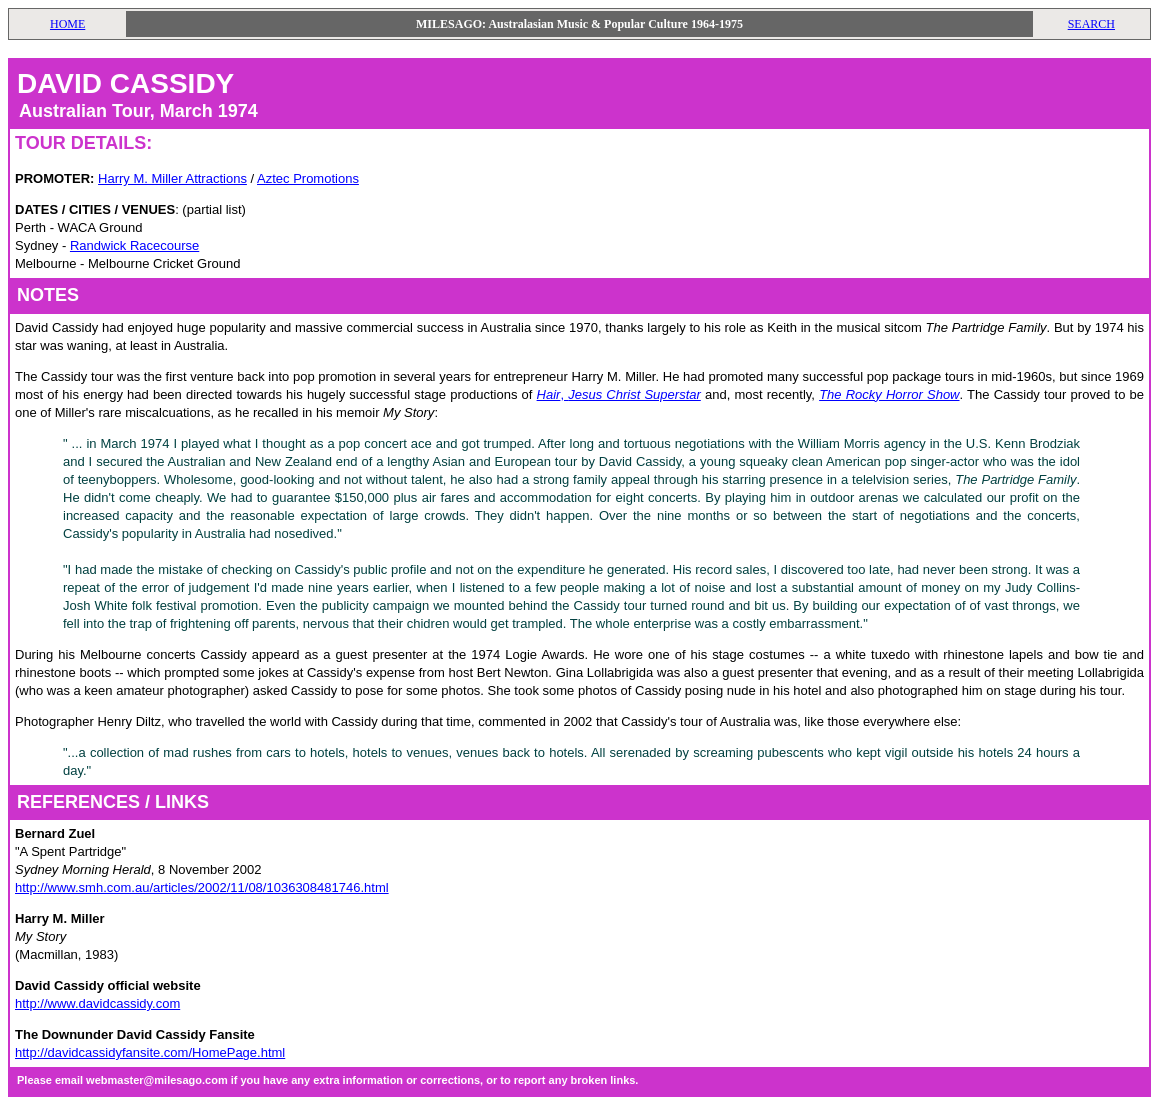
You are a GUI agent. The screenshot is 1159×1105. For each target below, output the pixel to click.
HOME (67, 24)
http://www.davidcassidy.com (97, 1003)
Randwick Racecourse (134, 245)
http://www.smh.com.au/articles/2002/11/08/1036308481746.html (202, 887)
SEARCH (1091, 24)
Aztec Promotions (308, 178)
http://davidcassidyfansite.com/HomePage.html (150, 1052)
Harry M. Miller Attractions (172, 178)
